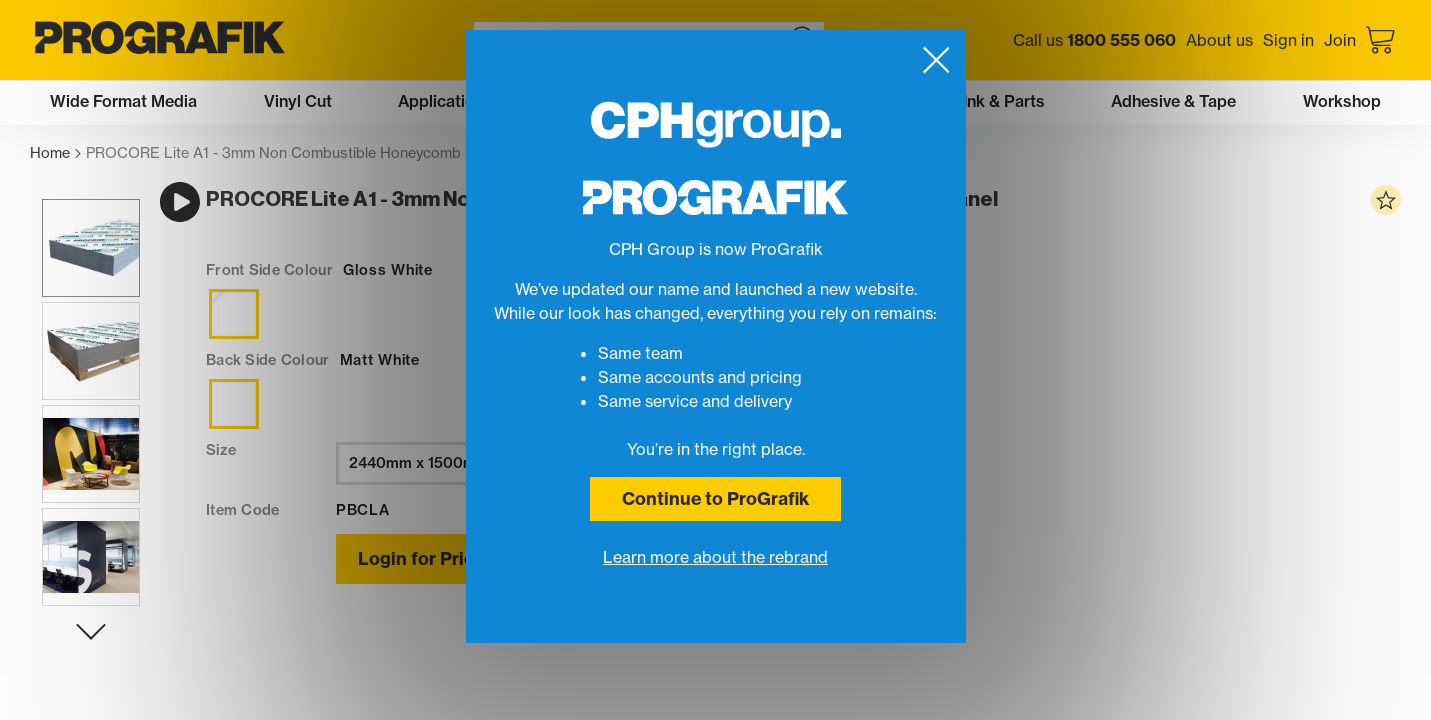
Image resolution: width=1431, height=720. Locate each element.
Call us (1094, 40)
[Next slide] (79, 655)
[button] (79, 271)
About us (1219, 40)
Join (1340, 40)
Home (55, 153)
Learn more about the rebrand (715, 557)
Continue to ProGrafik (715, 498)
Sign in (1288, 40)
